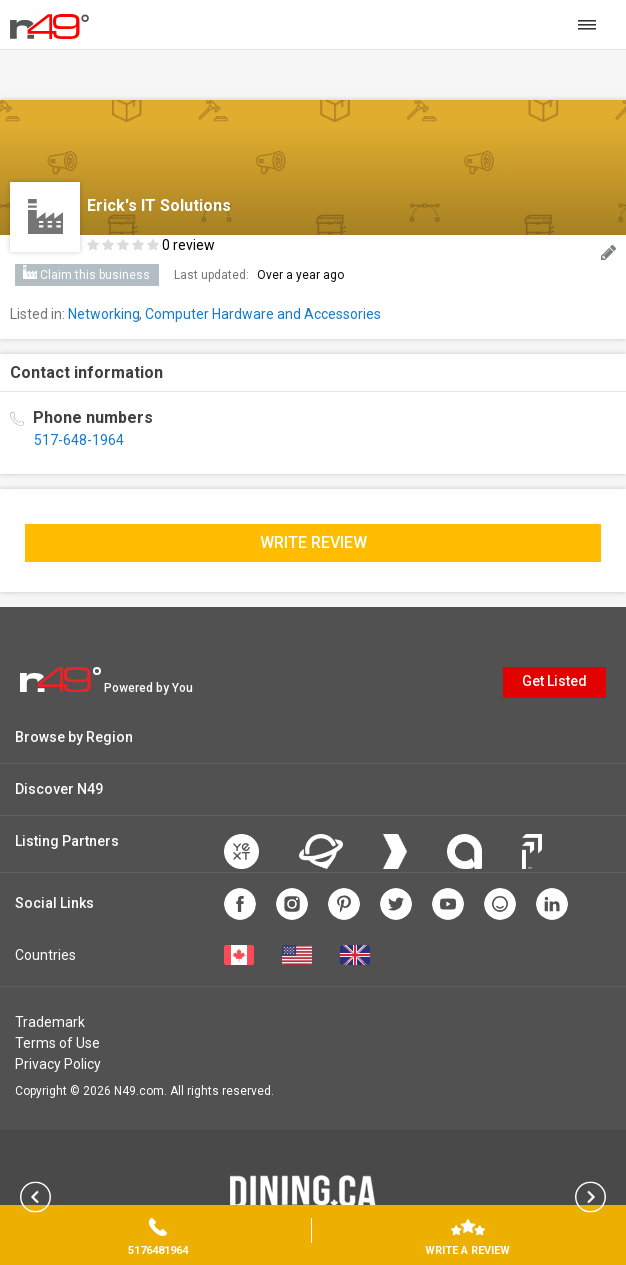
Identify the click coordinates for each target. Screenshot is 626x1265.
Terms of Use (57, 1043)
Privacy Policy (58, 1064)
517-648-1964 (79, 440)
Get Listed (554, 681)
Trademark (50, 1022)
